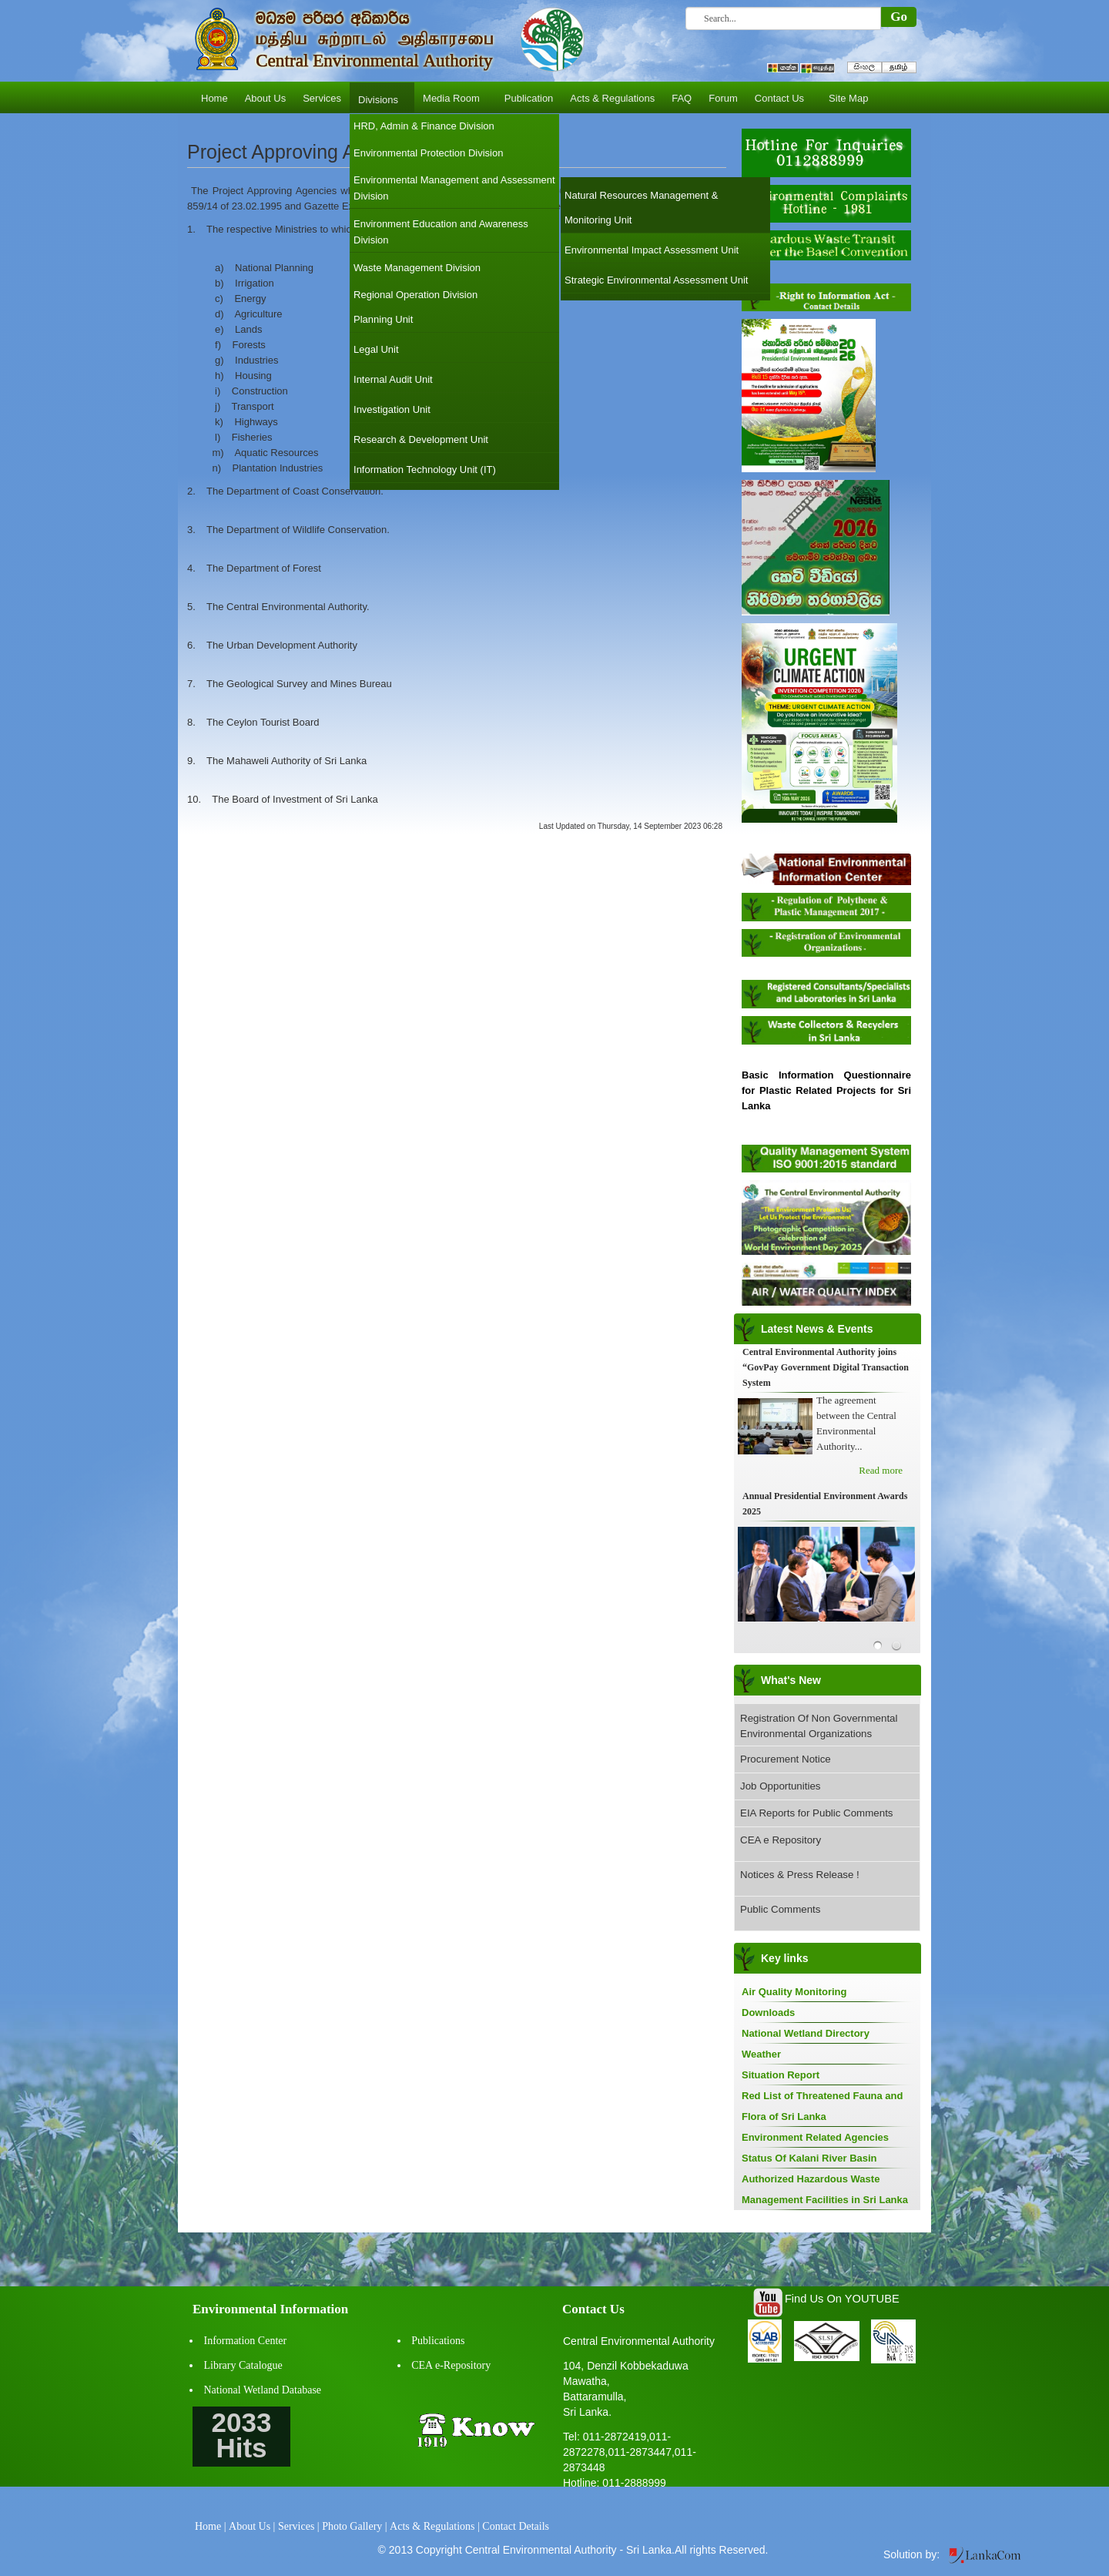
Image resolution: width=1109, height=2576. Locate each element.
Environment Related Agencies (815, 2137)
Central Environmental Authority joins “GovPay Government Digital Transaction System (825, 1367)
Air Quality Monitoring (794, 1991)
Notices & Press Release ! (799, 1874)
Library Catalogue (243, 2365)
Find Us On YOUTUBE (842, 2299)
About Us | (252, 2526)
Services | (299, 2526)
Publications (437, 2340)
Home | (210, 2526)
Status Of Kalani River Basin (809, 2158)
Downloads (768, 2012)
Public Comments (780, 1909)
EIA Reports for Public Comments (816, 1813)
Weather (761, 2054)
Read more (881, 1470)
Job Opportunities (780, 1786)
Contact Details (515, 2526)
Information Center (245, 2340)
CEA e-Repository (451, 2365)
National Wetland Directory (805, 2033)
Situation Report (780, 2075)
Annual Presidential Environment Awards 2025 (824, 1504)
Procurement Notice (785, 1759)
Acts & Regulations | (435, 2526)
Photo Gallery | (354, 2526)
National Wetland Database (263, 2390)
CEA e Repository (780, 1840)
